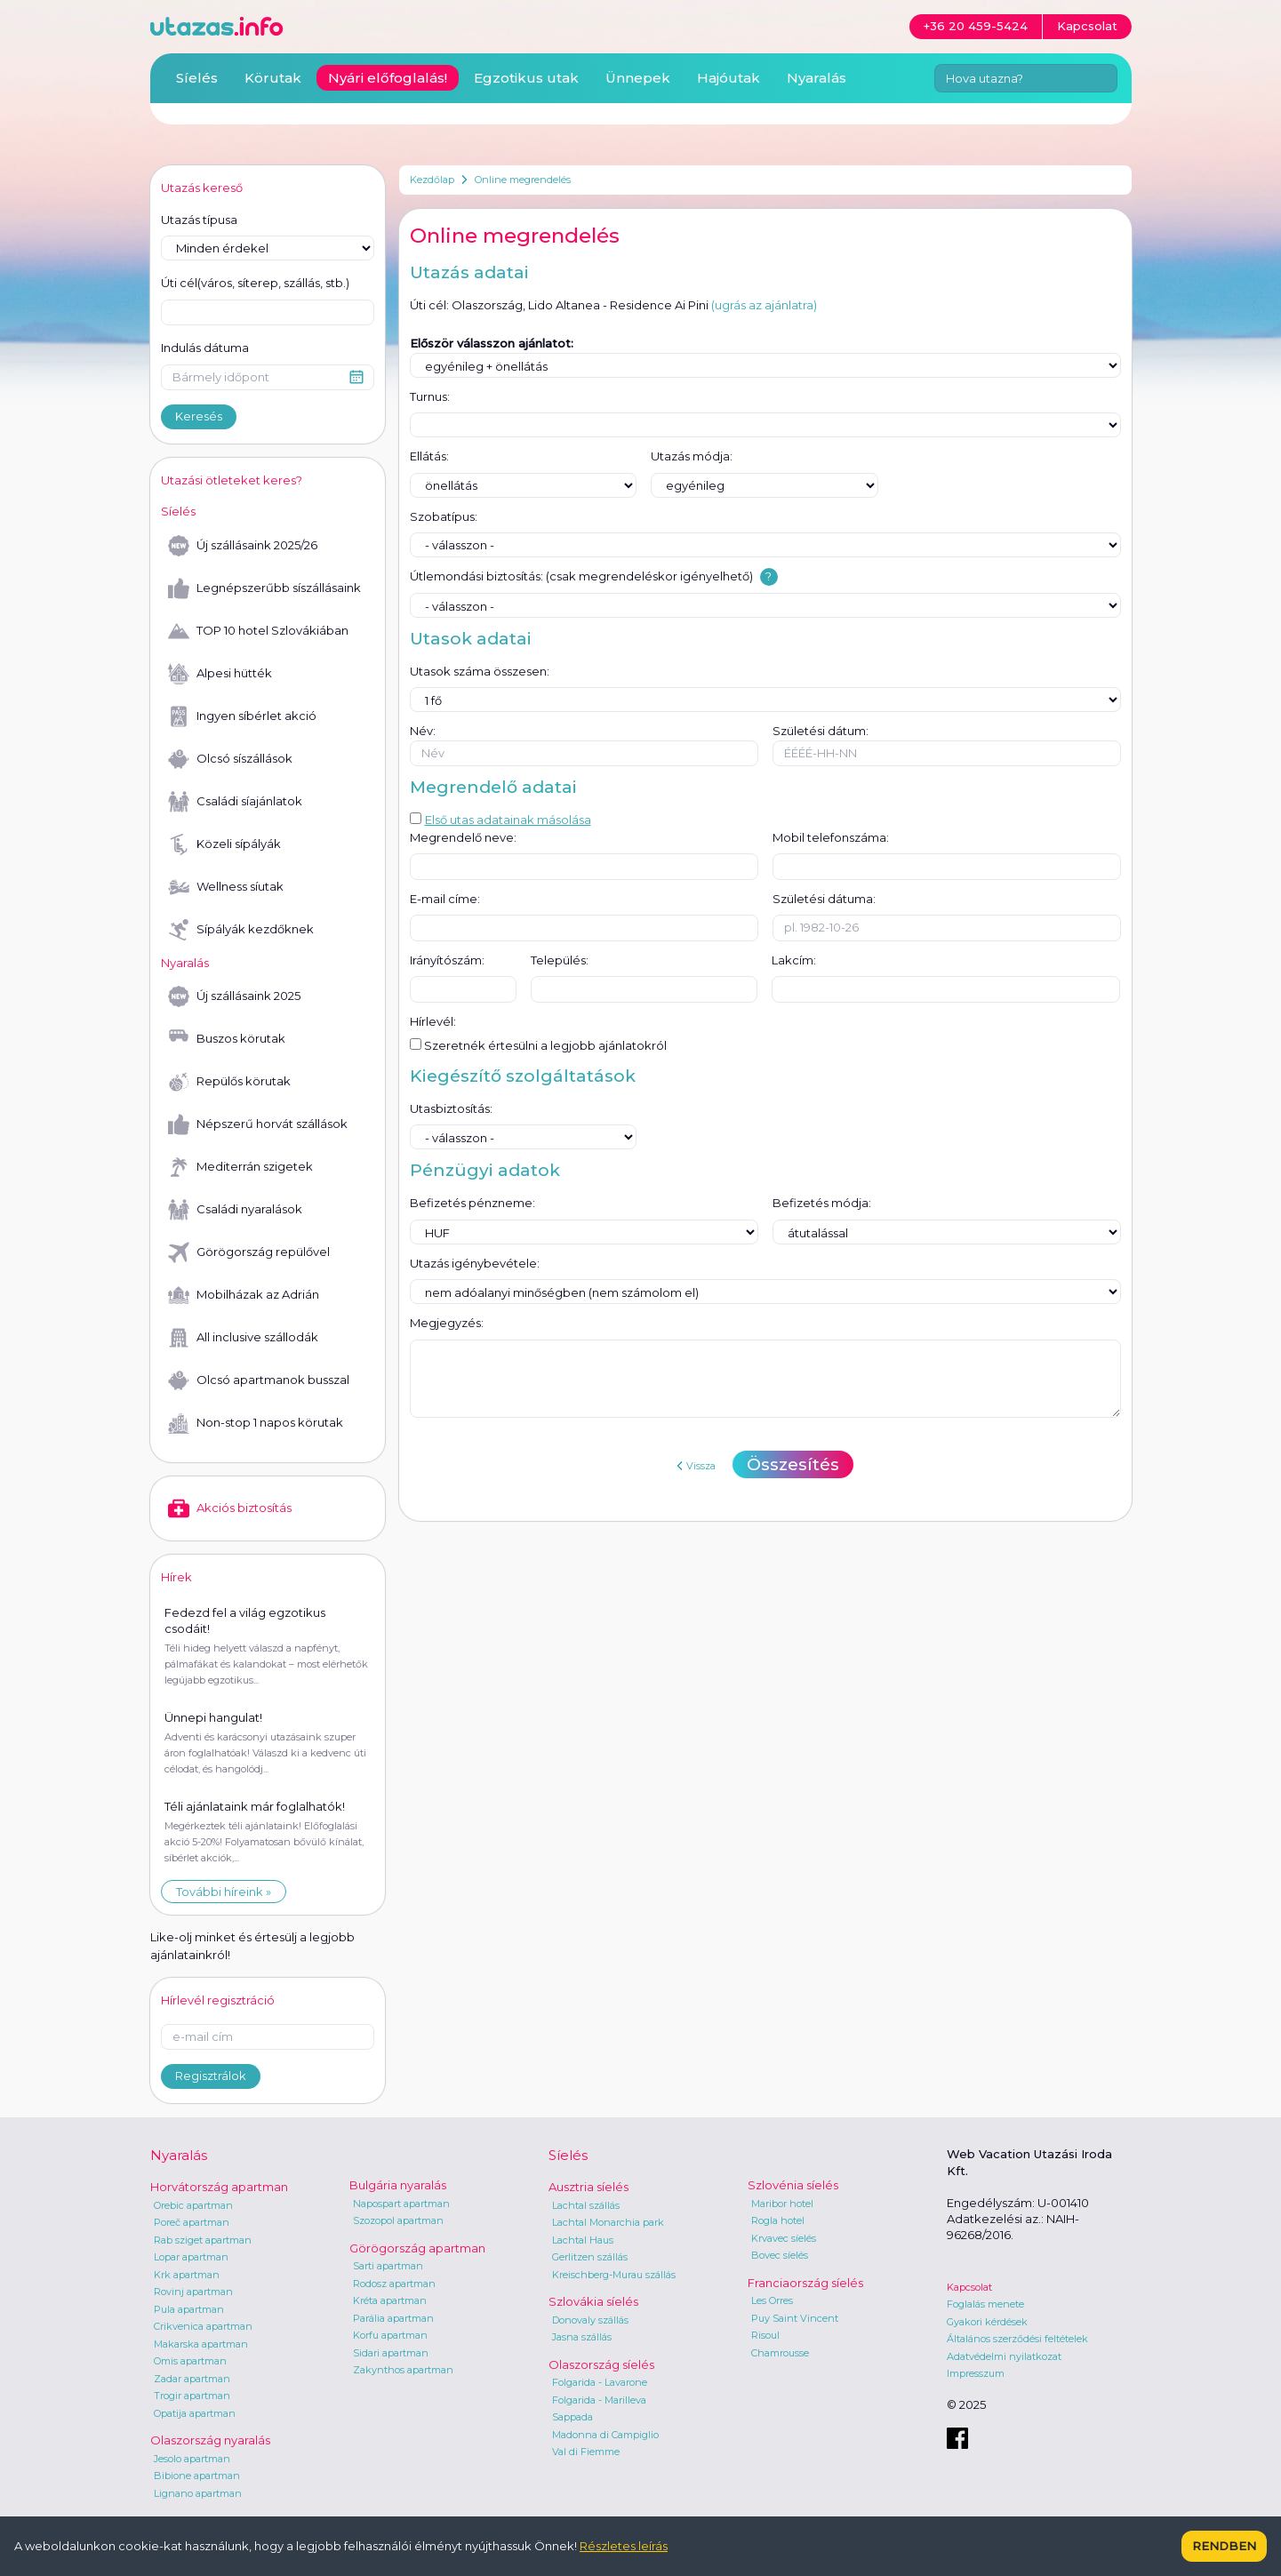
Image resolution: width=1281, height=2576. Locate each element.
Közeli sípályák (224, 844)
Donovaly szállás (590, 2320)
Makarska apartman (201, 2344)
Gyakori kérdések (987, 2322)
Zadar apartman (192, 2378)
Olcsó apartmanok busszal (258, 1380)
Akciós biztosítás (230, 1508)
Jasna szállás (582, 2337)
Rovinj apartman (193, 2291)
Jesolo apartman (192, 2458)
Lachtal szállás (586, 2205)
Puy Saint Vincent (794, 2318)
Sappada (572, 2417)
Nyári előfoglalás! (387, 77)
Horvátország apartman (219, 2187)
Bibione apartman (197, 2475)
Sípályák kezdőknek (241, 929)
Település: (559, 960)
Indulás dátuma (205, 347)
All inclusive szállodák (243, 1337)
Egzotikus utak (526, 77)
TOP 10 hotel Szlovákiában (258, 631)
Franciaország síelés (805, 2283)
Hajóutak (728, 77)
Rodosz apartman (394, 2283)
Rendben (1224, 2546)
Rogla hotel (778, 2220)
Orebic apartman (193, 2205)
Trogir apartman (192, 2395)
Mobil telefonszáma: (831, 837)
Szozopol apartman (398, 2220)
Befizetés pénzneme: (472, 1203)
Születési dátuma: (824, 899)
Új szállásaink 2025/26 (242, 545)
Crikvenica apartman (203, 2326)
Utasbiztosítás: (451, 1108)
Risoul (765, 2335)
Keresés (198, 416)
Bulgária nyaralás (397, 2185)
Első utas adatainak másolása (500, 819)
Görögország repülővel (249, 1252)
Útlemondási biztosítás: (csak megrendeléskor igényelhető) (581, 576)
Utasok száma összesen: (479, 671)
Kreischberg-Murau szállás (614, 2274)
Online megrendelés (523, 179)
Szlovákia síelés (593, 2301)
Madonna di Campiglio (605, 2434)
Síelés (197, 77)
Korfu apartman (390, 2335)
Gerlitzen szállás (590, 2257)
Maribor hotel (782, 2203)
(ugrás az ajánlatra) (764, 305)
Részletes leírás (624, 2546)
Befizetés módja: (822, 1203)
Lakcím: (794, 960)
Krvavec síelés (783, 2238)
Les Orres (772, 2300)
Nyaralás (816, 77)
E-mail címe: (445, 899)
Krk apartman (187, 2274)
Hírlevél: (433, 1021)
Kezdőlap (432, 179)
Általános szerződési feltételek (1017, 2338)
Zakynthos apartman (403, 2370)
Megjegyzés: (447, 1323)
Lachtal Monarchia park (608, 2222)
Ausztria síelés (588, 2187)
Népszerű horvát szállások (258, 1124)
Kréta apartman (390, 2300)
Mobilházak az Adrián (243, 1295)
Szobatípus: (443, 516)
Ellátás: (429, 456)
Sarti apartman (388, 2266)
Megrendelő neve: (463, 837)
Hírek (176, 1577)
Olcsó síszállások (230, 759)
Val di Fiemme (586, 2451)
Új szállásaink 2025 (234, 996)
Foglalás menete (985, 2304)
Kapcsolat (969, 2287)
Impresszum (976, 2373)
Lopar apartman (191, 2257)
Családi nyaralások (235, 1209)
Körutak (272, 77)
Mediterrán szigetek (240, 1167)
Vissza (696, 1466)
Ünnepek (637, 77)
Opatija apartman (195, 2413)
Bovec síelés (779, 2255)
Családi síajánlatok (235, 801)
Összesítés (793, 1464)
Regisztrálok (210, 2075)
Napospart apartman (401, 2203)
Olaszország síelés (601, 2364)
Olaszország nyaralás (210, 2440)
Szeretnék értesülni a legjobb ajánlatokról (538, 1045)
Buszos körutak (226, 1039)
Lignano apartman (198, 2493)
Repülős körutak (229, 1081)
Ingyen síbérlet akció (242, 716)
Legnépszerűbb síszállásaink (264, 588)
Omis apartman (190, 2361)
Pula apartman (189, 2309)
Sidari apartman (390, 2353)
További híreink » (223, 1891)
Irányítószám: (447, 960)
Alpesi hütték (220, 673)
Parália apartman (393, 2318)
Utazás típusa (199, 219)
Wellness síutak (226, 887)
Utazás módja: (692, 456)
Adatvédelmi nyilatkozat (1004, 2356)
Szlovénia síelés (793, 2185)
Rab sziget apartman (203, 2240)
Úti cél (255, 283)
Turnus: (430, 396)
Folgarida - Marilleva (599, 2400)
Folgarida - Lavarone (599, 2382)
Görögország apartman (417, 2248)
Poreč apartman (191, 2222)
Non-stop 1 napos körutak (255, 1423)
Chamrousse (780, 2353)
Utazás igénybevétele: (475, 1263)
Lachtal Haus (582, 2240)
